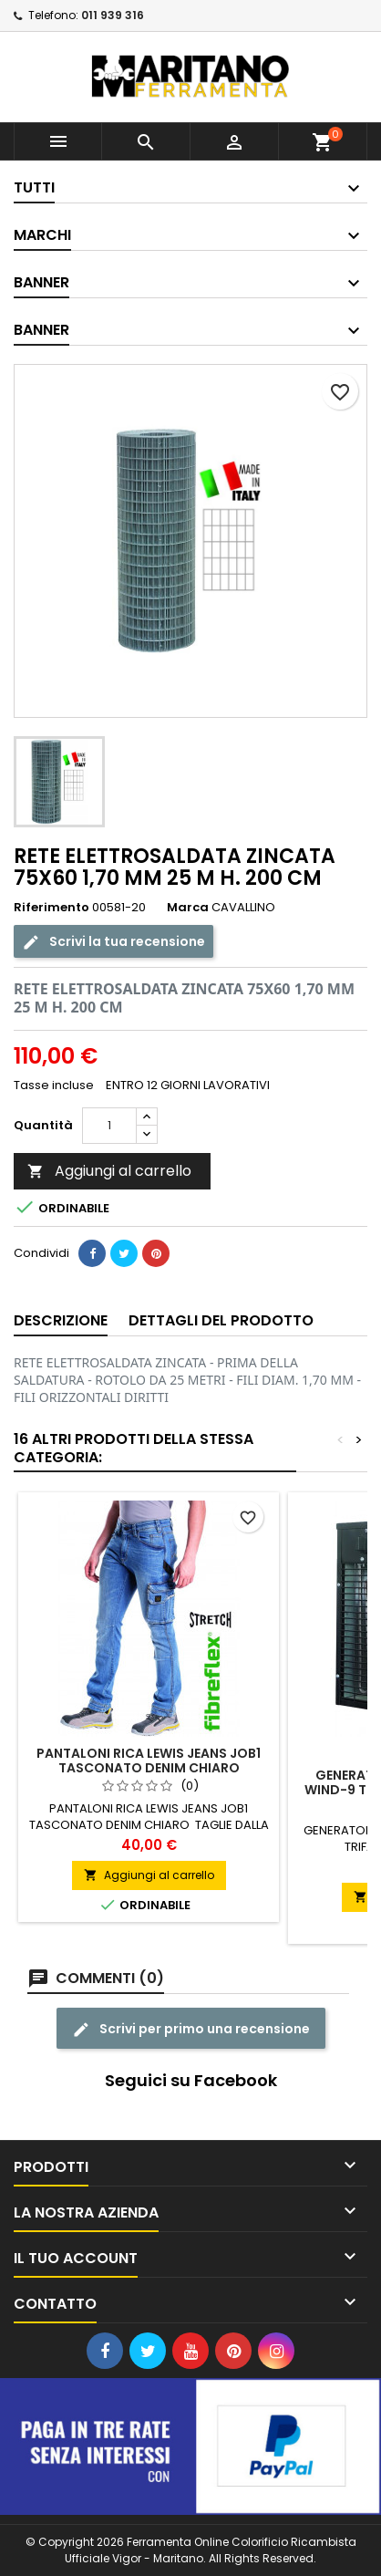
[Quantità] (109, 1125)
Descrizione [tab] (61, 1320)
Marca (188, 907)
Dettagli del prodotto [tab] (221, 1320)
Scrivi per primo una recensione (191, 2028)
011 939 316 (112, 15)
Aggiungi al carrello (109, 1170)
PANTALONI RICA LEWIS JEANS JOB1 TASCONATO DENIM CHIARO (148, 1760)
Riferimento (51, 907)
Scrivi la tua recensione (113, 940)
